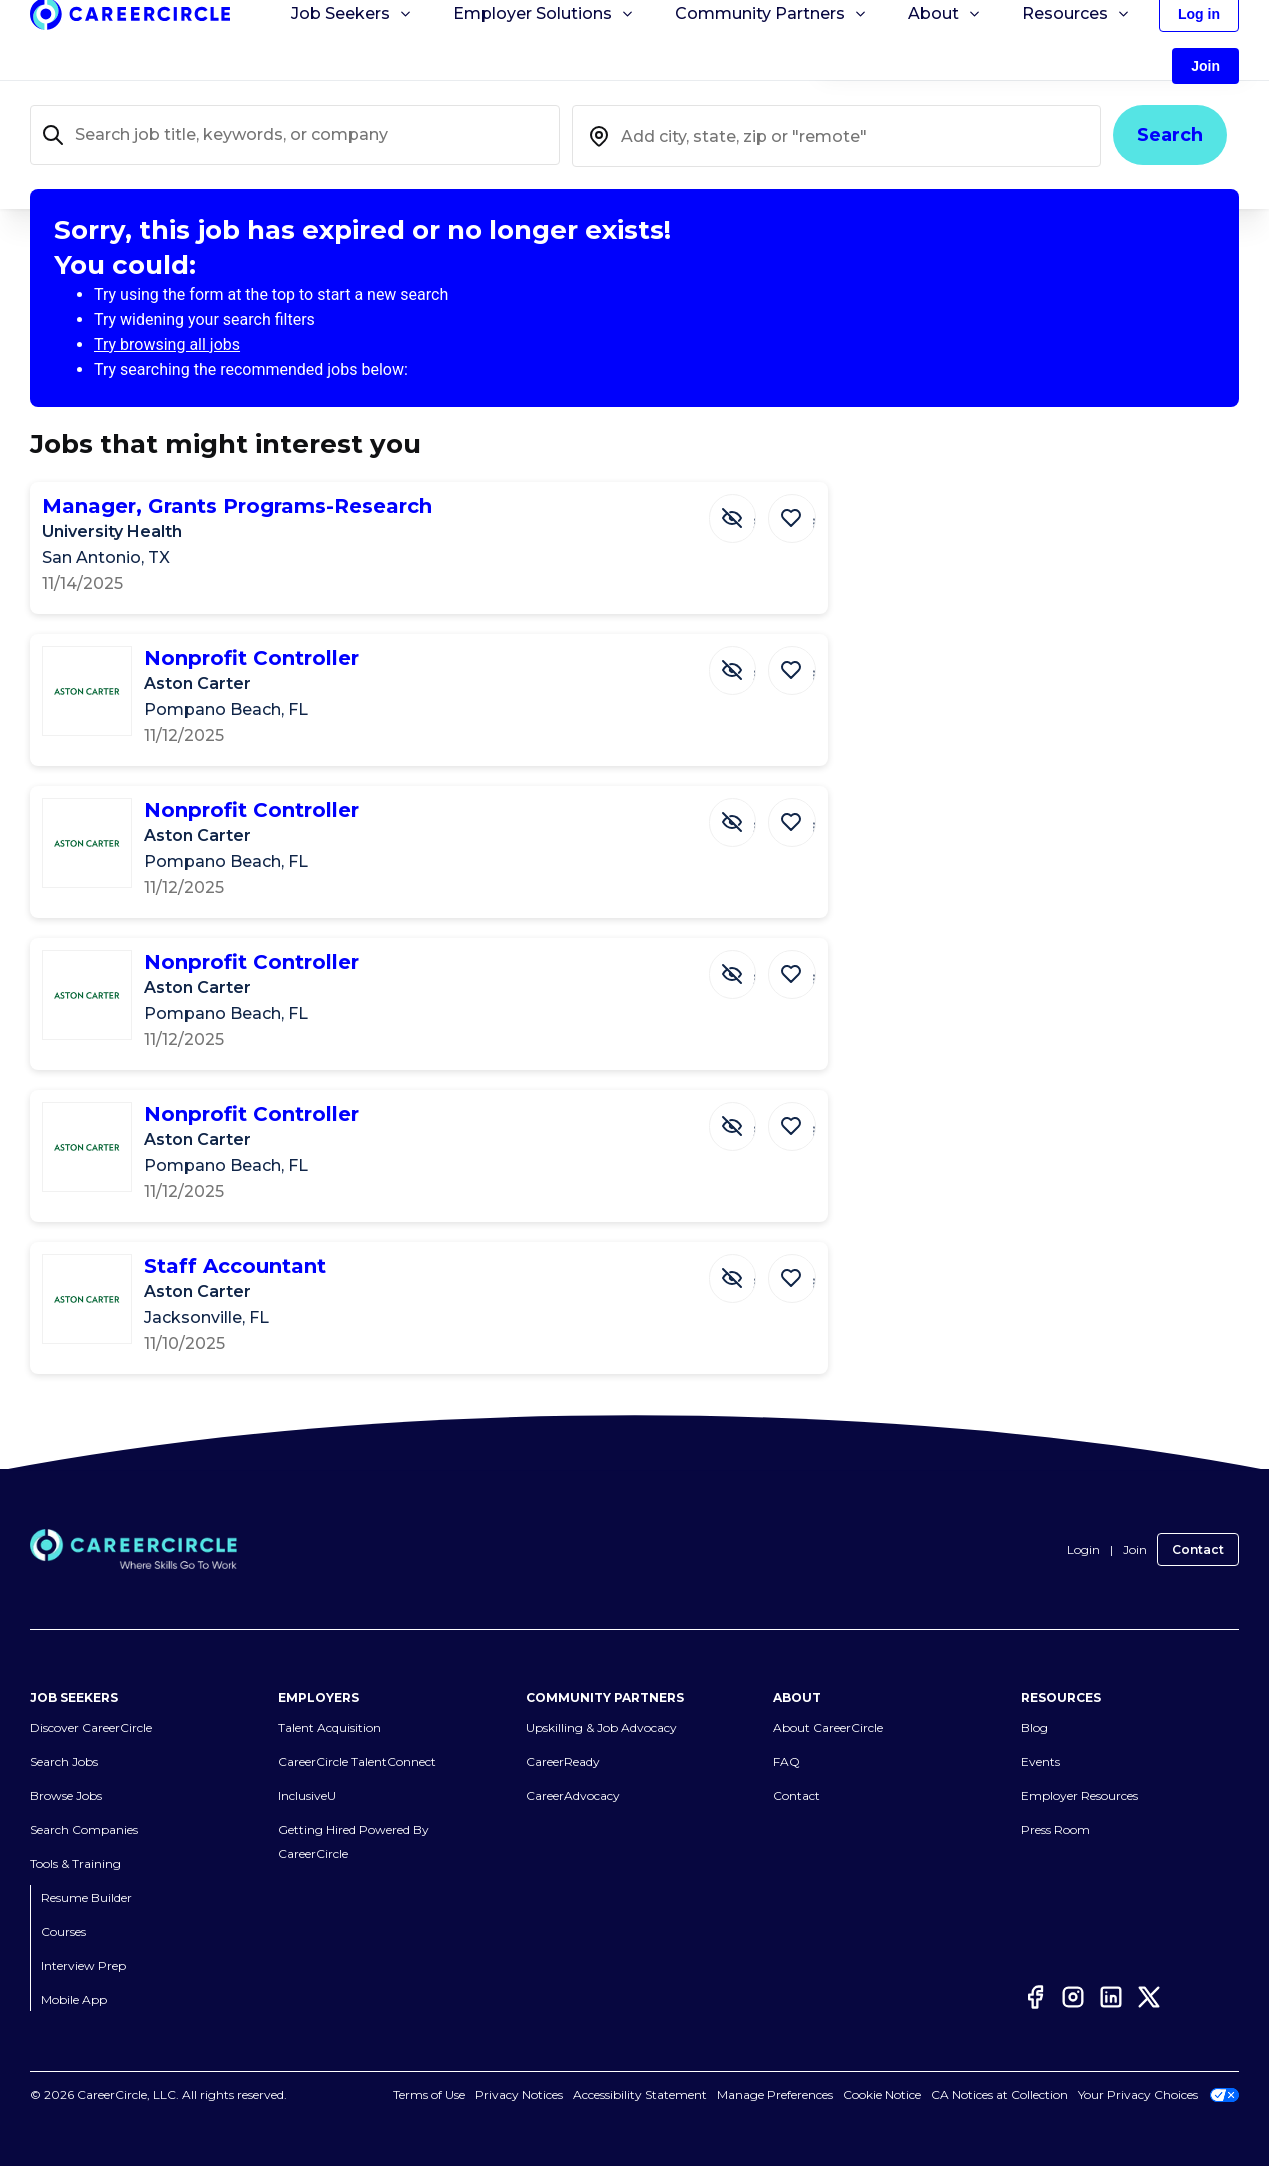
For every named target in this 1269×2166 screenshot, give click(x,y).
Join (1135, 1549)
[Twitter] (1149, 1997)
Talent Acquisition (329, 1728)
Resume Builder (86, 1898)
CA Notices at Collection (999, 2095)
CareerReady (563, 1762)
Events (1040, 1762)
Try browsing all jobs (167, 344)
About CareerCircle (828, 1728)
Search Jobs (64, 1762)
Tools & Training (75, 1864)
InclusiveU (307, 1796)
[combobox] (837, 136)
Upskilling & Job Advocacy (601, 1728)
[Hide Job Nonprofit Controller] (735, 669)
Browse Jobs (66, 1796)
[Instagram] (1073, 1997)
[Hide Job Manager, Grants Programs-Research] (735, 517)
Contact (1198, 1549)
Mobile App (74, 2000)
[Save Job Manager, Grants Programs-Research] (793, 517)
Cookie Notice (882, 2095)
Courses (63, 1932)
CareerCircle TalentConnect (357, 1762)
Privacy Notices (519, 2095)
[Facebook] (1035, 1997)
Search (1170, 135)
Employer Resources (1079, 1796)
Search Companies (84, 1830)
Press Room (1055, 1830)
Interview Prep (83, 1966)
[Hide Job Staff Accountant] (735, 1277)
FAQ (786, 1762)
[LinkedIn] (1111, 1997)
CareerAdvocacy (573, 1796)
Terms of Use (429, 2095)
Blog (1034, 1728)
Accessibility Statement (640, 2095)
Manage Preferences (775, 2095)
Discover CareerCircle (91, 1728)
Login (1083, 1549)
